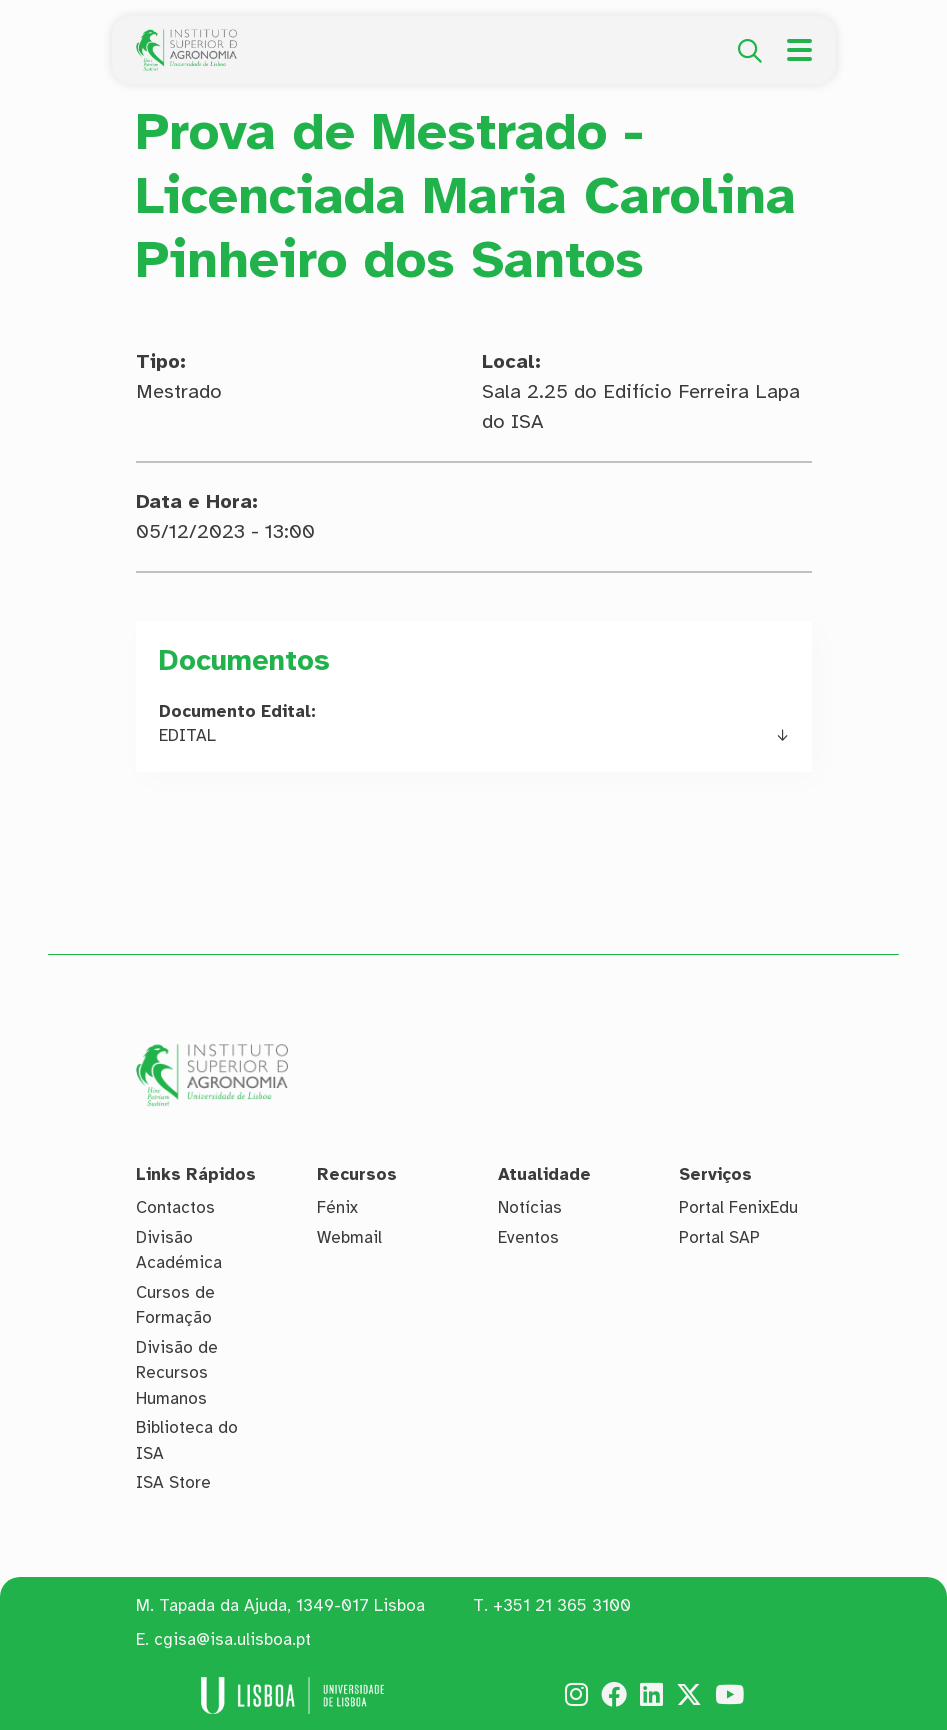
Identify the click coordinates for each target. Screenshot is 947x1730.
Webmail (349, 1237)
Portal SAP (719, 1237)
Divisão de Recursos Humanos (177, 1373)
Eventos (528, 1237)
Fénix (337, 1207)
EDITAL (187, 735)
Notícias (530, 1207)
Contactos (175, 1207)
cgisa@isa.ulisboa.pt (232, 1639)
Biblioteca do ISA (187, 1440)
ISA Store (173, 1482)
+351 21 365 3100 (562, 1605)
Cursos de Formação (175, 1305)
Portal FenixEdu (738, 1207)
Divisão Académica (179, 1250)
